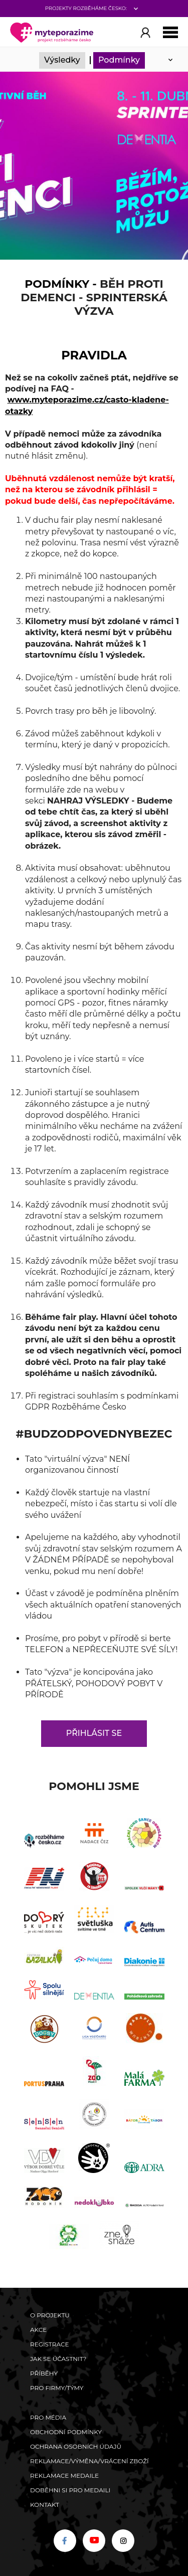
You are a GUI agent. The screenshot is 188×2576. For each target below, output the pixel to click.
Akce (38, 2329)
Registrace (49, 2344)
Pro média (48, 2417)
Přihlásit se (94, 1733)
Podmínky (119, 60)
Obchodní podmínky (66, 2432)
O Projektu (50, 2315)
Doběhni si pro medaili (70, 2490)
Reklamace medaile (64, 2475)
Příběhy (44, 2373)
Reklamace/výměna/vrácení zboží (89, 2461)
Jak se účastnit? (58, 2358)
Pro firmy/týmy (57, 2388)
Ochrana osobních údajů (75, 2446)
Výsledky (62, 60)
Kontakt (44, 2504)
